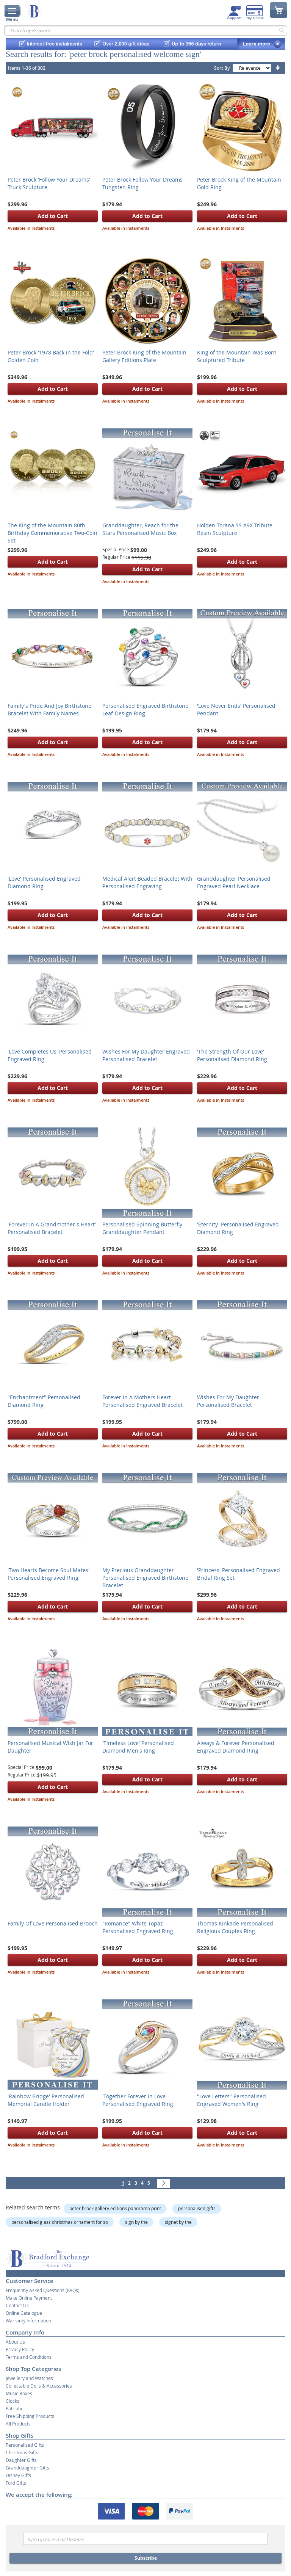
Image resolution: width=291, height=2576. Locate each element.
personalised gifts (197, 2208)
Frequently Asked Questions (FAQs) (43, 2290)
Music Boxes (19, 2393)
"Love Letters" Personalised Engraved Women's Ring (231, 2100)
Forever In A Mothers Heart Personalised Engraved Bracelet (142, 1401)
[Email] (145, 2539)
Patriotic (14, 2408)
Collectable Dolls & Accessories (39, 2386)
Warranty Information (28, 2320)
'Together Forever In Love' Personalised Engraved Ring (137, 2100)
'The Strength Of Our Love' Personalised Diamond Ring (232, 1055)
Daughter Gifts (21, 2460)
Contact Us (17, 2305)
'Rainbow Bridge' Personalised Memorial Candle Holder (46, 2100)
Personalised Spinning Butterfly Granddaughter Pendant (142, 1228)
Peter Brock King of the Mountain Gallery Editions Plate (144, 356)
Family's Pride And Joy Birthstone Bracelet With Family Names (49, 709)
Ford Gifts (16, 2483)
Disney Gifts (18, 2475)
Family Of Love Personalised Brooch (53, 1923)
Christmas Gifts (22, 2452)
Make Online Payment (29, 2298)
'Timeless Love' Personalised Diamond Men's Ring (138, 1746)
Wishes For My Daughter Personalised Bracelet (228, 1401)
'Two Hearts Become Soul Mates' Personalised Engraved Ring (48, 1573)
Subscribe (146, 2558)
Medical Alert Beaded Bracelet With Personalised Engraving (147, 882)
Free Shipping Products (30, 2416)
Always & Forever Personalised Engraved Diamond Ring (235, 1746)
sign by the (136, 2222)
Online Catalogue (24, 2313)
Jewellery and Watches (29, 2378)
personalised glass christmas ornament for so (59, 2222)
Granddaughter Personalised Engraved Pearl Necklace (234, 882)
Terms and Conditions (29, 2357)
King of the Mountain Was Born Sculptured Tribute (237, 356)
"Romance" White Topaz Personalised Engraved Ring (137, 1927)
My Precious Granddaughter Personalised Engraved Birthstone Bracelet (145, 1577)
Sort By (222, 68)
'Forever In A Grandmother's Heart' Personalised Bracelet (52, 1228)
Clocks (12, 2401)
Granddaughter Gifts (27, 2468)
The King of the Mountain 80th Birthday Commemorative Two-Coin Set (52, 533)
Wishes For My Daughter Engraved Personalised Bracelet (146, 1055)
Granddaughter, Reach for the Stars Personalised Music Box (140, 529)
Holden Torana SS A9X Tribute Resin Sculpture (234, 529)
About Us (15, 2342)
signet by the (178, 2222)
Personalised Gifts (25, 2445)
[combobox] (145, 30)
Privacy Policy (20, 2349)
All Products (18, 2424)
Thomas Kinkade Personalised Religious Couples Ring (235, 1927)
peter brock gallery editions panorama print (115, 2208)
